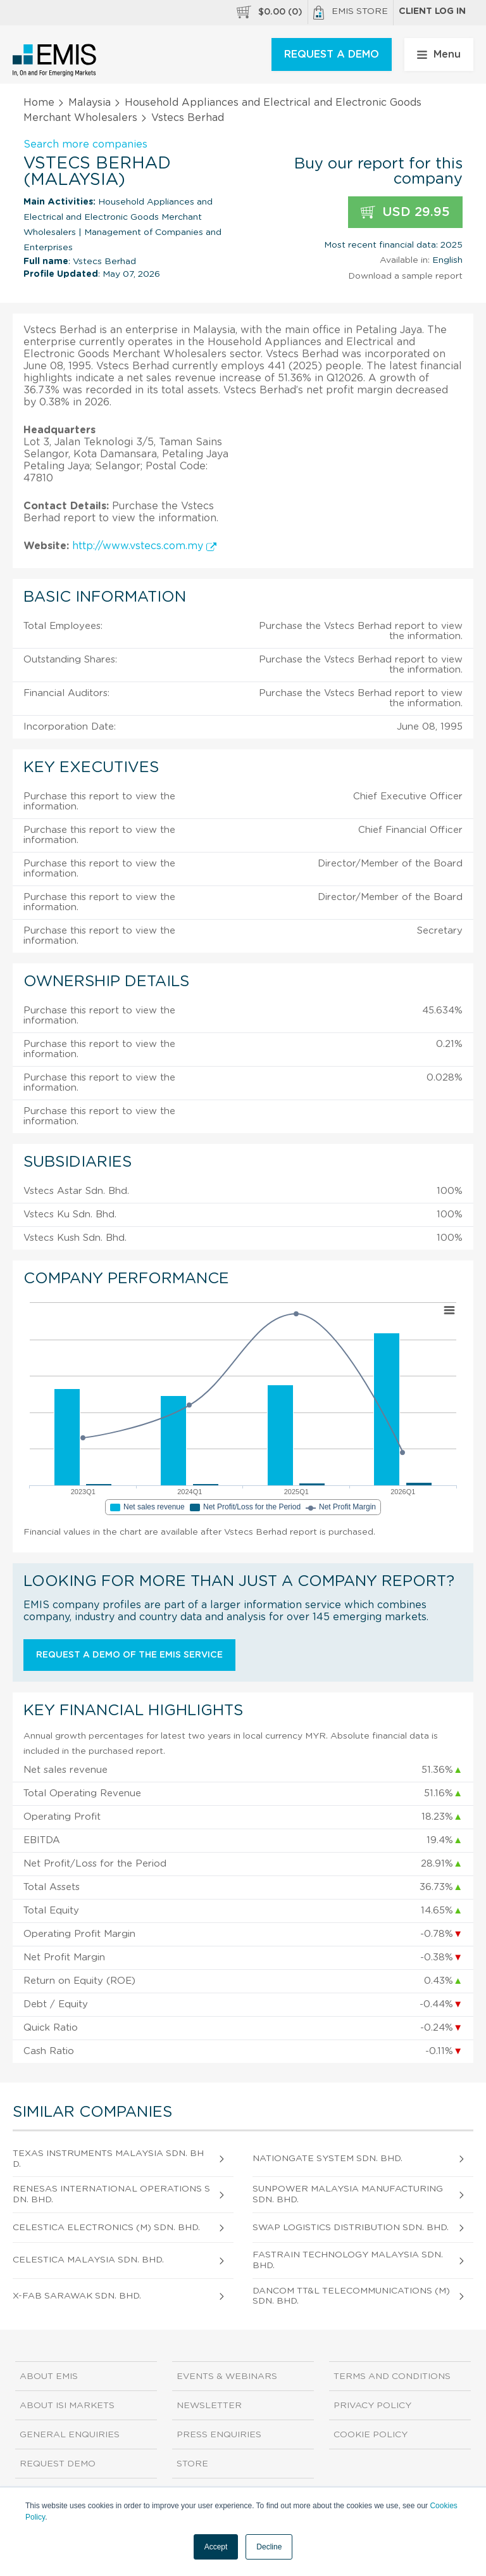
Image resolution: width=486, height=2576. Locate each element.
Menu (439, 54)
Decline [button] (269, 2546)
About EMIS (49, 2376)
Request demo (58, 2463)
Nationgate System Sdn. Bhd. (327, 2158)
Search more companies (85, 144)
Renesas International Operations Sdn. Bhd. (111, 2194)
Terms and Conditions (392, 2376)
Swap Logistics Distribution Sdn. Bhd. (350, 2227)
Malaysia (89, 103)
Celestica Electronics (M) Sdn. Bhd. (106, 2227)
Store (192, 2463)
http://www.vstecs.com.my (144, 546)
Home (38, 103)
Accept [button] (216, 2546)
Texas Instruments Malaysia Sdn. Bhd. (108, 2159)
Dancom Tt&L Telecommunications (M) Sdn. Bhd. (351, 2296)
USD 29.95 (405, 212)
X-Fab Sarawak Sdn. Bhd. (77, 2296)
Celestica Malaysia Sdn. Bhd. (88, 2260)
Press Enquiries (219, 2434)
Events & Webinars (227, 2376)
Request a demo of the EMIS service (129, 1655)
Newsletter (209, 2405)
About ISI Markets (67, 2405)
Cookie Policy (370, 2434)
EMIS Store (350, 13)
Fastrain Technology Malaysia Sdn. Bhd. (347, 2260)
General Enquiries (70, 2434)
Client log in (432, 11)
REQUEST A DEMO (331, 54)
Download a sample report (405, 276)
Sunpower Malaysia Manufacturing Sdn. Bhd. (347, 2194)
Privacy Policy (372, 2405)
